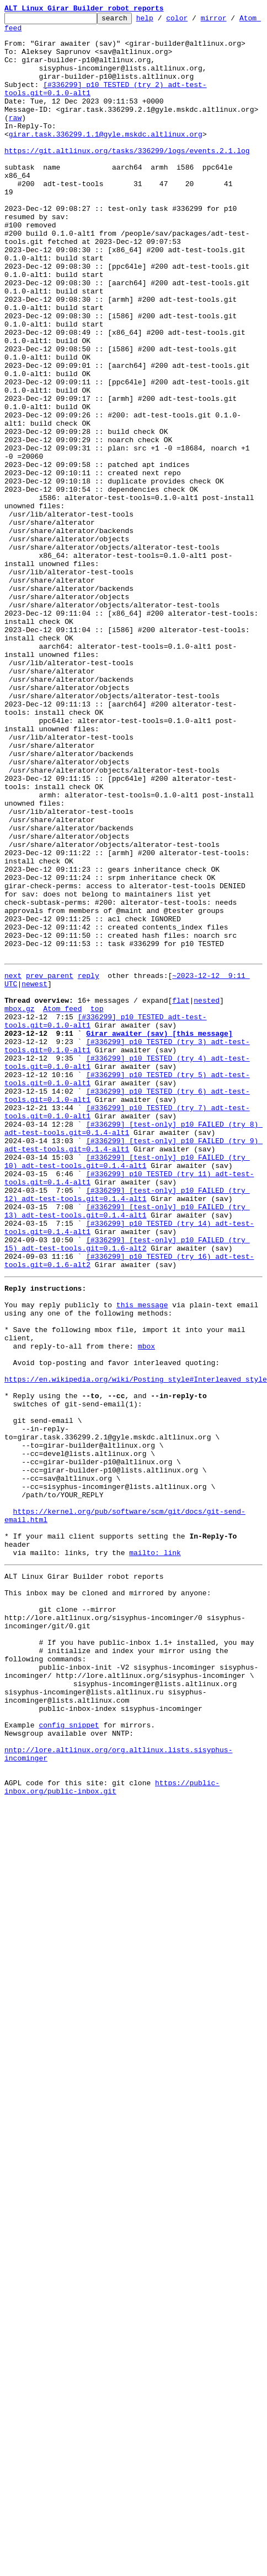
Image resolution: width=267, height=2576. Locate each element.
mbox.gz (19, 1195)
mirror (231, 21)
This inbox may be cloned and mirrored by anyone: (107, 1890)
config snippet (69, 2048)
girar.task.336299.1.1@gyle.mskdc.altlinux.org (161, 149)
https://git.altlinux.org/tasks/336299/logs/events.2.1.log (127, 168)
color (194, 21)
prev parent (49, 1155)
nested (207, 1185)
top (96, 1195)
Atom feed (23, 32)
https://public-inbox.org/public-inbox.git (112, 2123)
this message (142, 1547)
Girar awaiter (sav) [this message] (159, 1225)
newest (34, 1165)
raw (15, 139)
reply (88, 1155)
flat (180, 1185)
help (161, 21)
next (13, 1155)
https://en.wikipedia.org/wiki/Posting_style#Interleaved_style (135, 1637)
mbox (146, 1597)
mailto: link (155, 1845)
